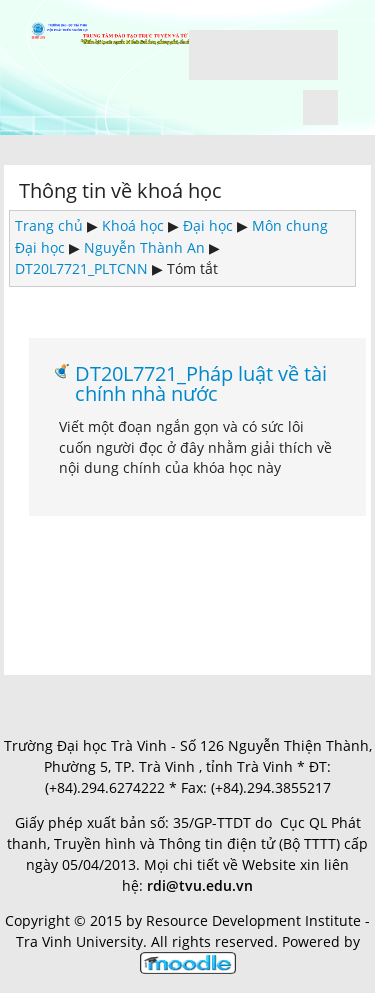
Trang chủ (49, 225)
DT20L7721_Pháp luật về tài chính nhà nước (201, 383)
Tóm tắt (192, 268)
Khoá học (133, 225)
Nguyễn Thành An (144, 247)
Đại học (208, 225)
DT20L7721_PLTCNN (81, 268)
